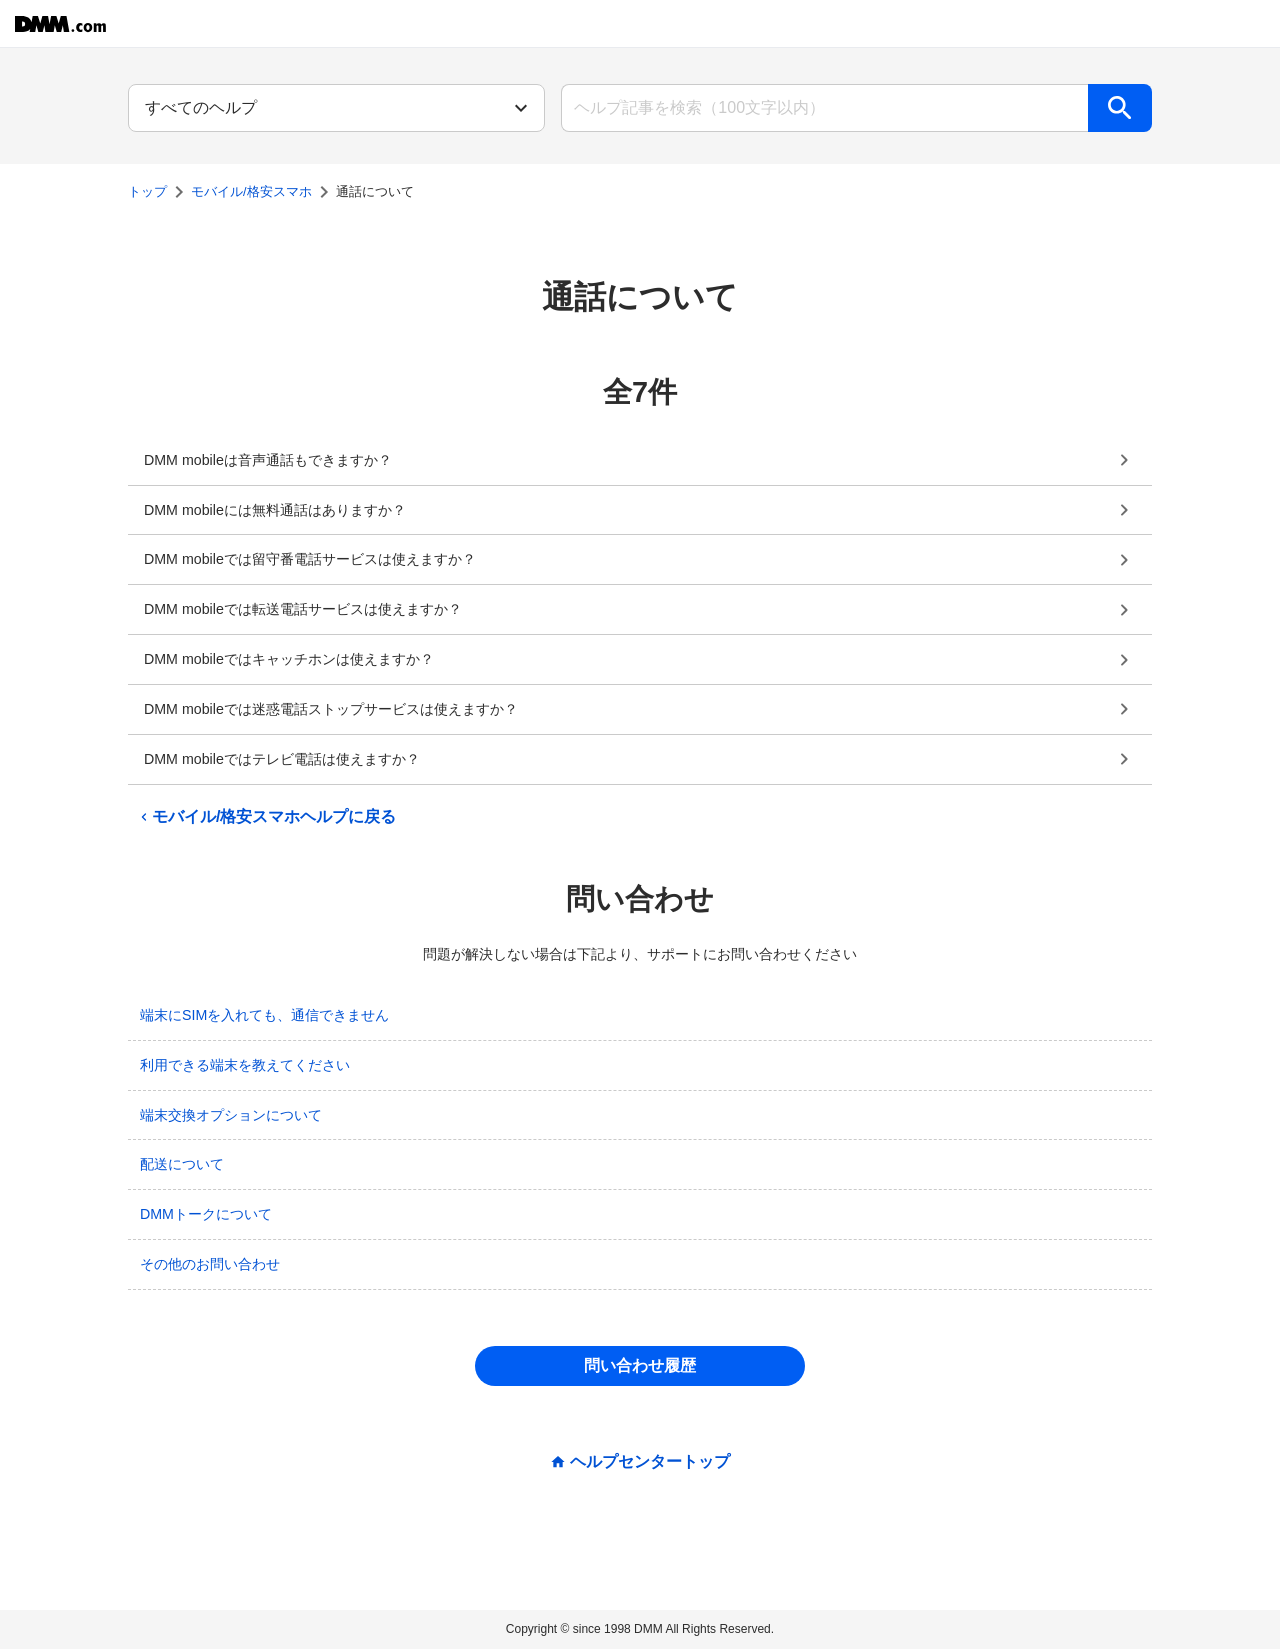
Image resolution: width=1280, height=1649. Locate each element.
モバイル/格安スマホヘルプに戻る (266, 817)
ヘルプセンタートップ (650, 1462)
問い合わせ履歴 (640, 1365)
